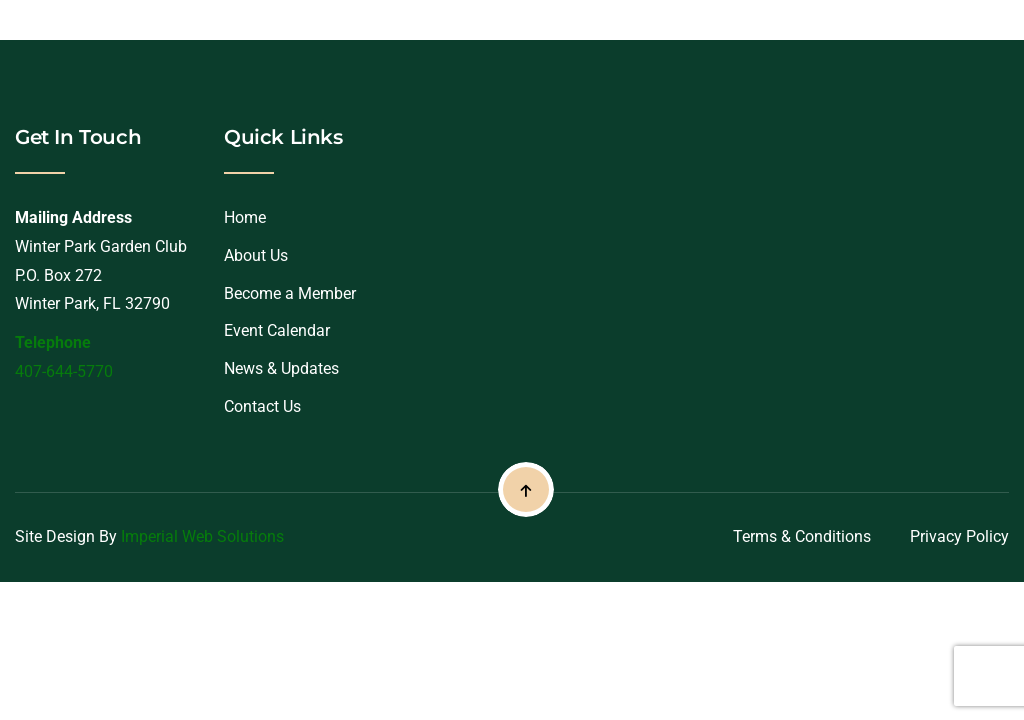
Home (245, 217)
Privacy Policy (959, 536)
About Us (256, 255)
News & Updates (281, 368)
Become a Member (290, 293)
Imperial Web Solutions (202, 536)
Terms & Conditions (802, 536)
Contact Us (262, 406)
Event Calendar (277, 330)
